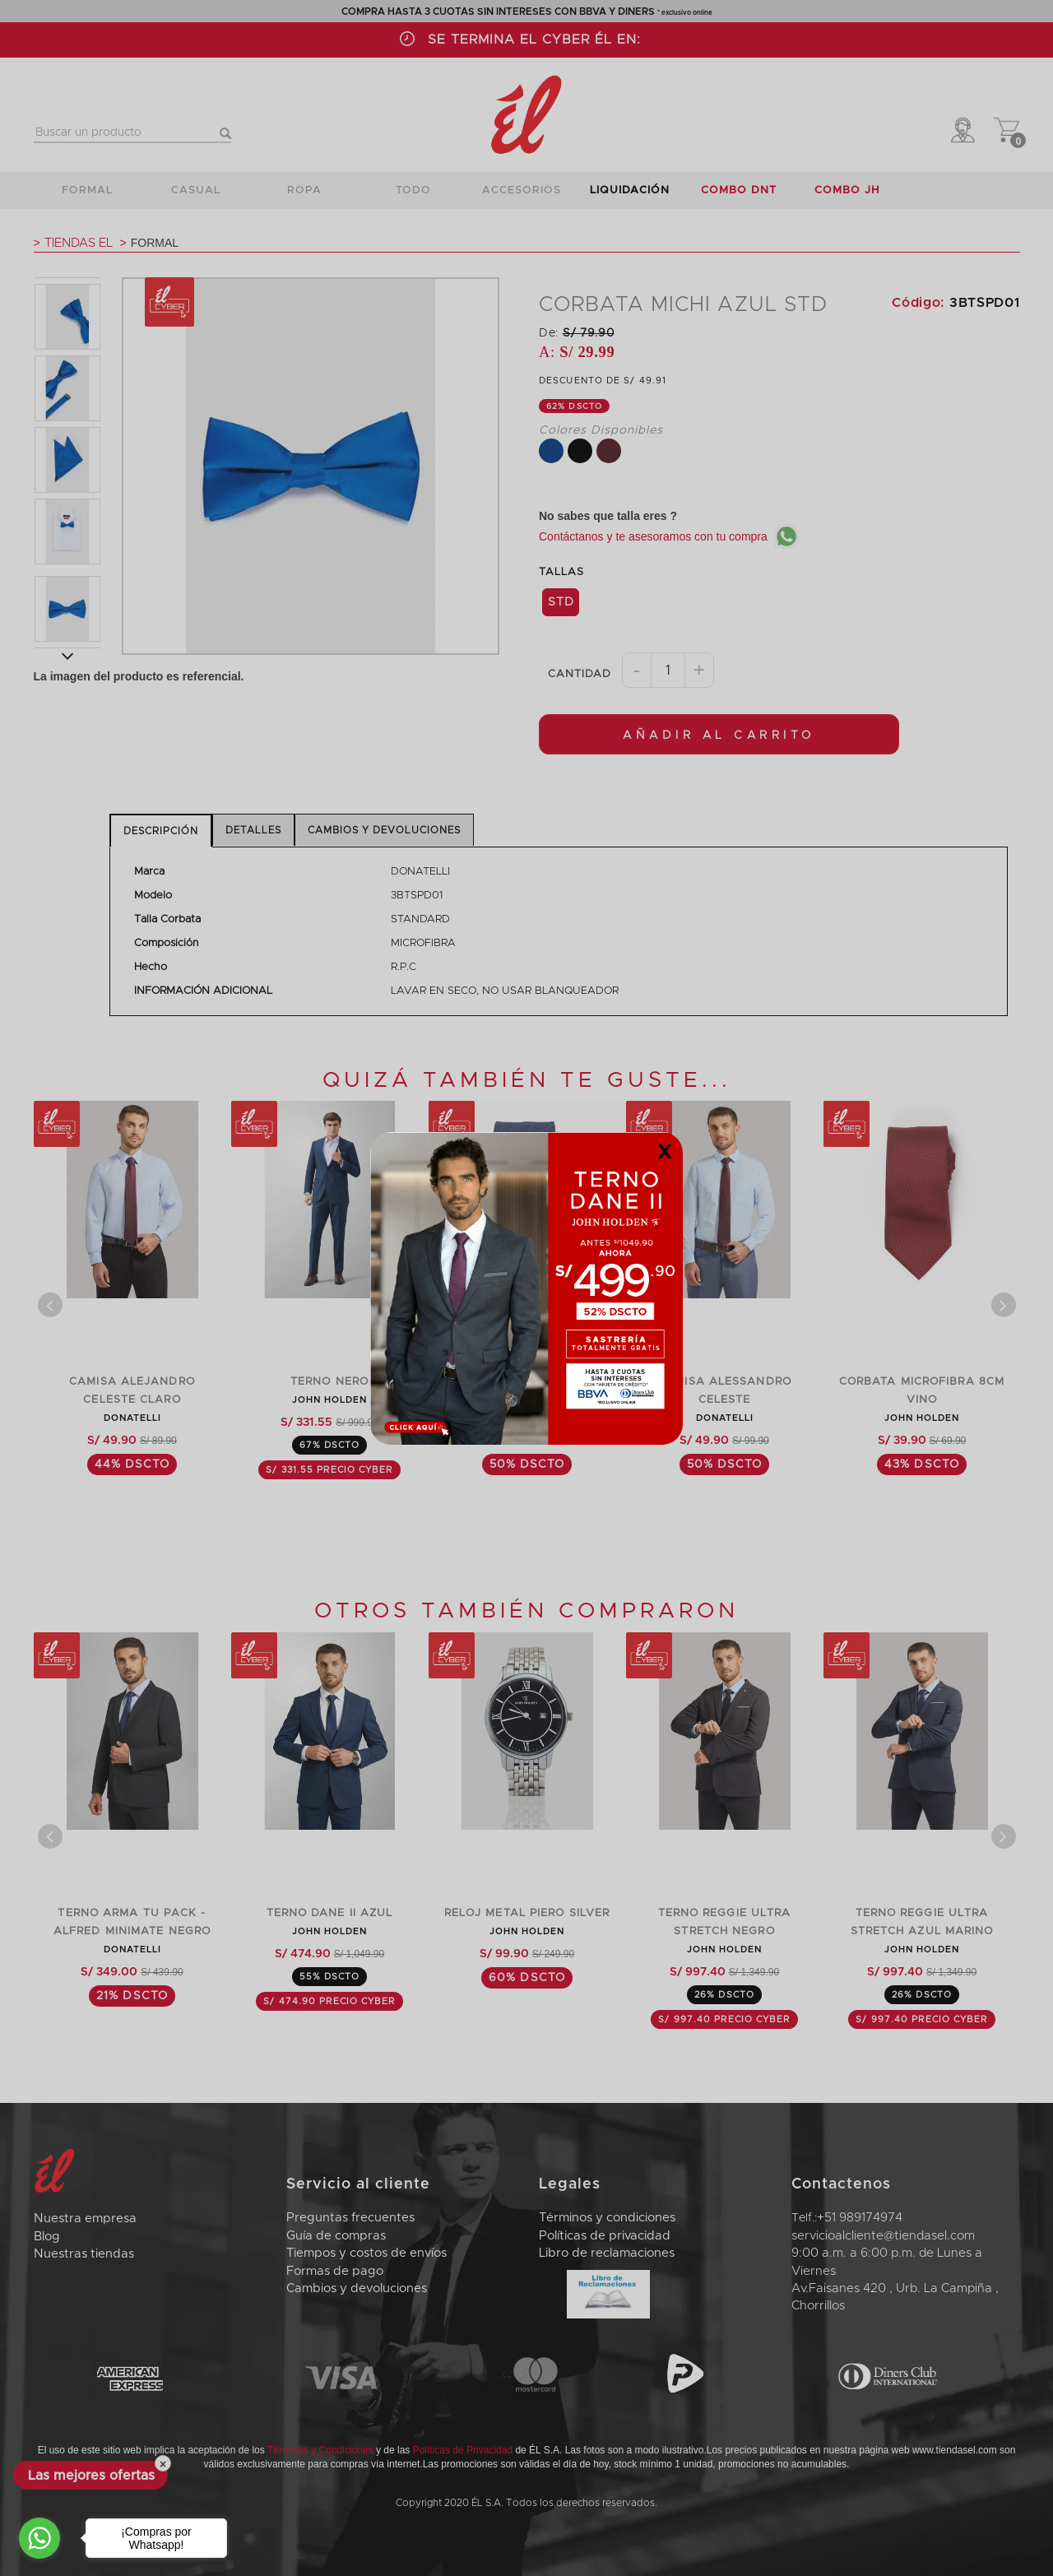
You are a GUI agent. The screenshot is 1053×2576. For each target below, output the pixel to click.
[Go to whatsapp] (39, 2538)
